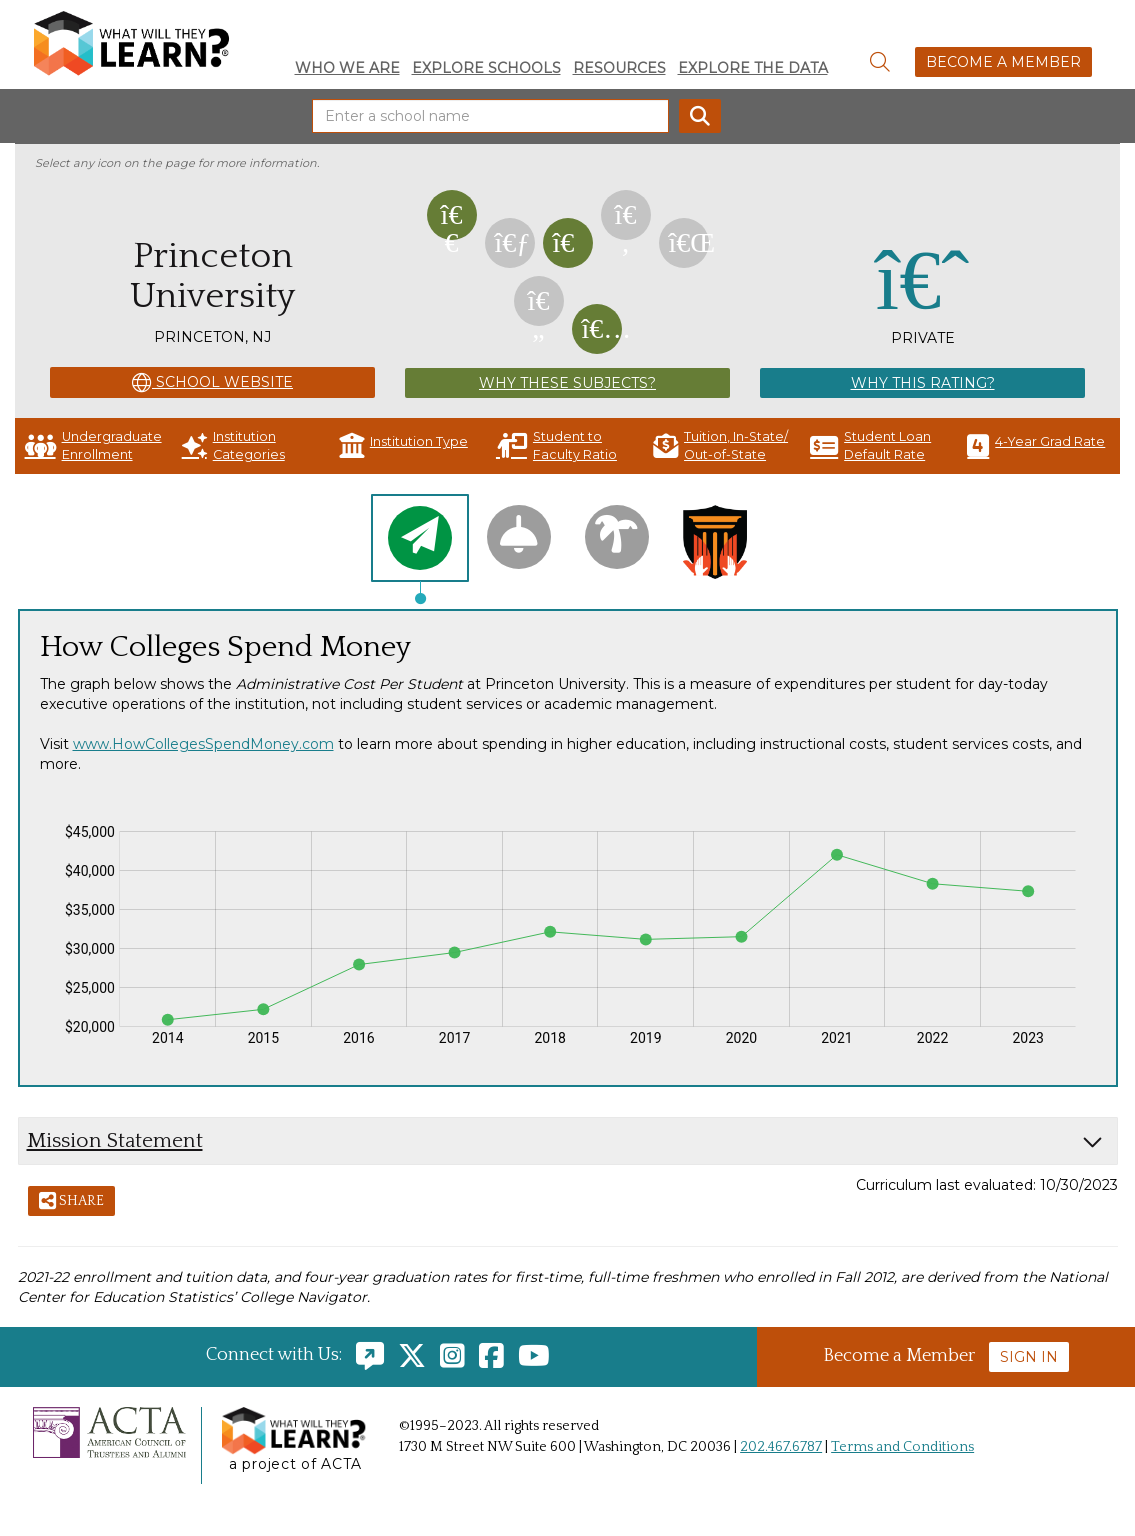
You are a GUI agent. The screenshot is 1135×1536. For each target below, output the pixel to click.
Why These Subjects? (567, 383)
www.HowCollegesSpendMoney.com (203, 744)
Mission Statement (115, 1140)
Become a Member (1003, 62)
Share (71, 1202)
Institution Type (403, 445)
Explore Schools (486, 68)
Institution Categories (233, 445)
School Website (212, 383)
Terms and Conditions (902, 1447)
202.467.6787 (781, 1447)
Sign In (1029, 1357)
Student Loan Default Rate (870, 445)
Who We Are (347, 68)
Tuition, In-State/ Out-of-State (720, 445)
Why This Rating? (923, 383)
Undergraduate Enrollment (93, 445)
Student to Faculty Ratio (556, 445)
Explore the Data (753, 68)
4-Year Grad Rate (1036, 445)
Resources (619, 68)
